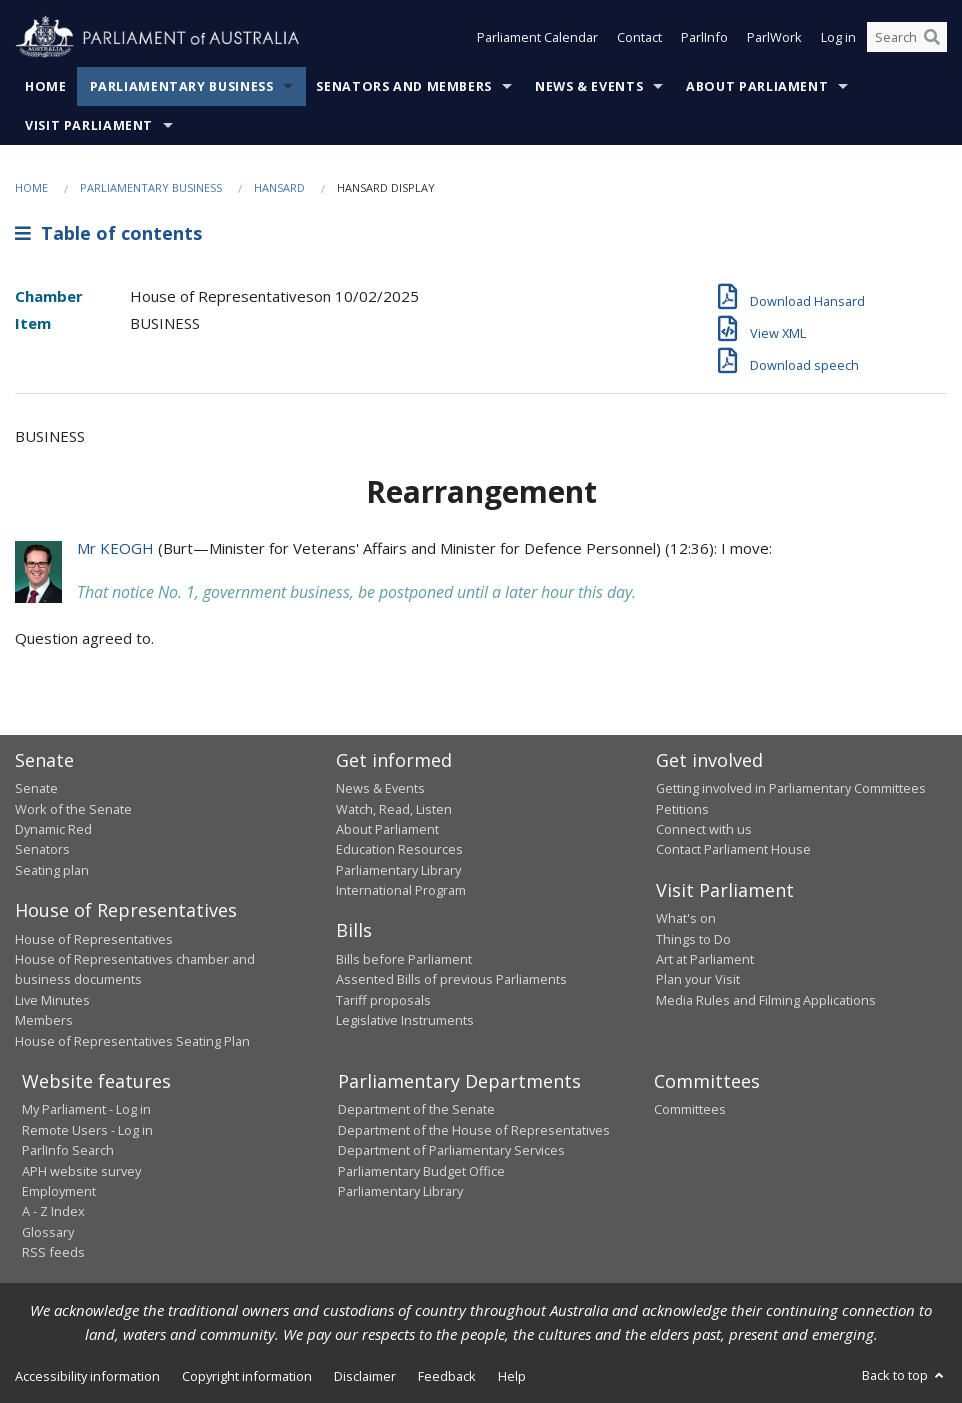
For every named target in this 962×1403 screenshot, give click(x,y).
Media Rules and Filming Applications (766, 1000)
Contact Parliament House (733, 849)
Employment (59, 1191)
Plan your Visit (698, 979)
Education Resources (399, 849)
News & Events (589, 86)
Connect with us (704, 829)
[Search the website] (907, 38)
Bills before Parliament (404, 959)
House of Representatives (94, 939)
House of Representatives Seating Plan (132, 1041)
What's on (686, 918)
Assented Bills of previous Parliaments (451, 979)
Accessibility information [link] (87, 1376)
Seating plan (52, 870)
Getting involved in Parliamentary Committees (791, 788)
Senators (42, 849)
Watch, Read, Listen (394, 809)
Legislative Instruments (405, 1020)
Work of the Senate (73, 809)
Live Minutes (52, 1000)
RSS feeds (53, 1252)
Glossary (48, 1232)
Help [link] (512, 1376)
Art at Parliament (705, 959)
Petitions (682, 809)
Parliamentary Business (182, 86)
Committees (690, 1109)
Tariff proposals (383, 1000)
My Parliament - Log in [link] (86, 1109)
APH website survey (81, 1171)
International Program (401, 890)
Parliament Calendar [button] (537, 38)
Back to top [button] (904, 1375)
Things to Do (693, 939)
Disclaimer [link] (365, 1376)
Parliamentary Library (398, 870)
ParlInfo (704, 38)
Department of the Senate (416, 1109)
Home (46, 86)
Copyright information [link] (247, 1376)
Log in (838, 38)
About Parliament (757, 86)
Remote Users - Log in (87, 1130)
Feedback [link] (447, 1376)
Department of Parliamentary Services (451, 1150)
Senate (36, 788)
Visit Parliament (89, 125)
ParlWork (774, 38)
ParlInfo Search (68, 1150)
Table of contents (108, 233)
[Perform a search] (932, 38)
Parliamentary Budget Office (421, 1171)
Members (44, 1020)
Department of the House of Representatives (474, 1130)
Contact (639, 38)
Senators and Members (404, 86)
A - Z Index (53, 1211)
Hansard (279, 187)
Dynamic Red (53, 829)
